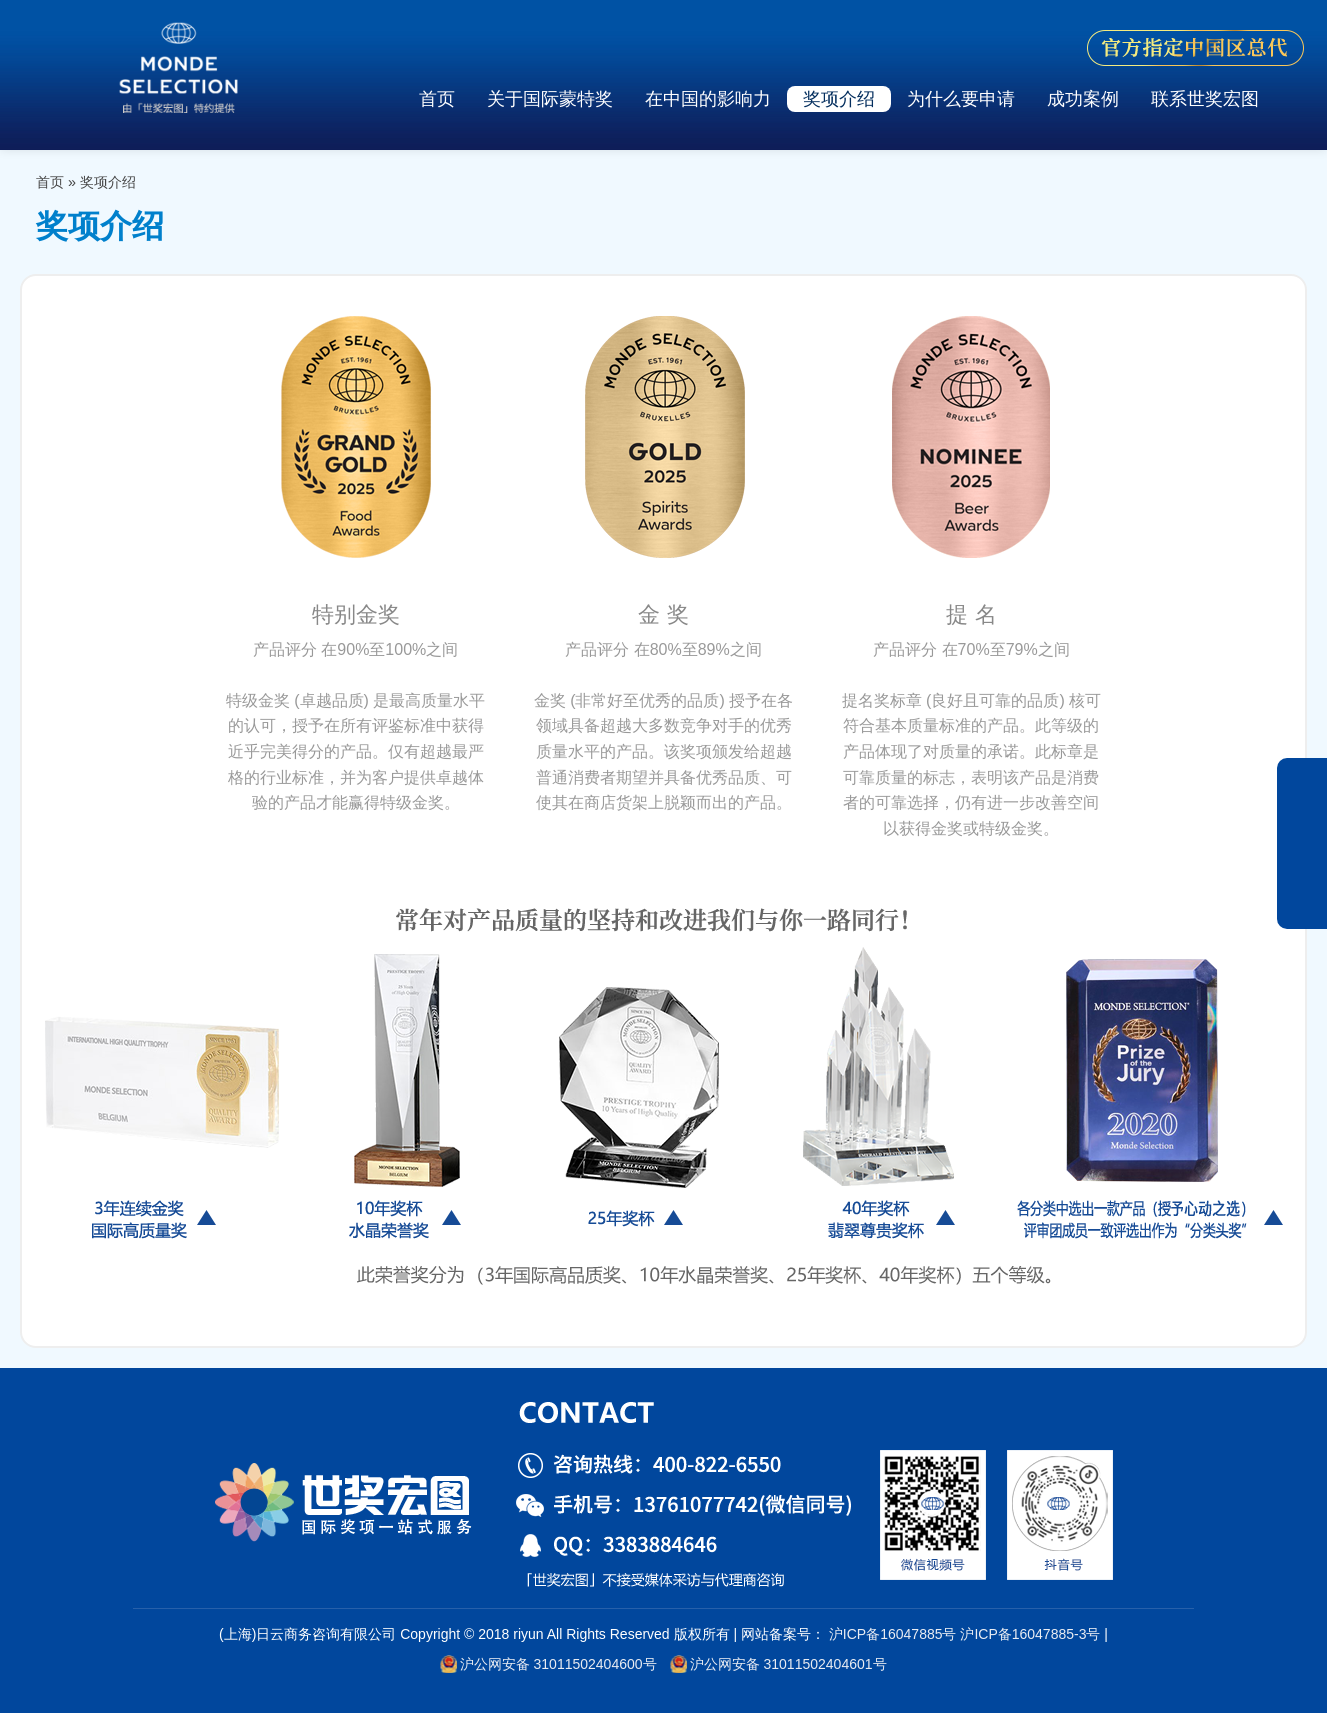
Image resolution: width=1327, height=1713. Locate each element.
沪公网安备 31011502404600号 (548, 1664)
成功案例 (1083, 99)
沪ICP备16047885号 (893, 1634)
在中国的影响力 (708, 99)
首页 (437, 99)
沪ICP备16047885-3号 (1030, 1634)
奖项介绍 (839, 99)
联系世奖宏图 (1205, 99)
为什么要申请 (961, 99)
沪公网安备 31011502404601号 (778, 1664)
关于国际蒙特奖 (550, 99)
